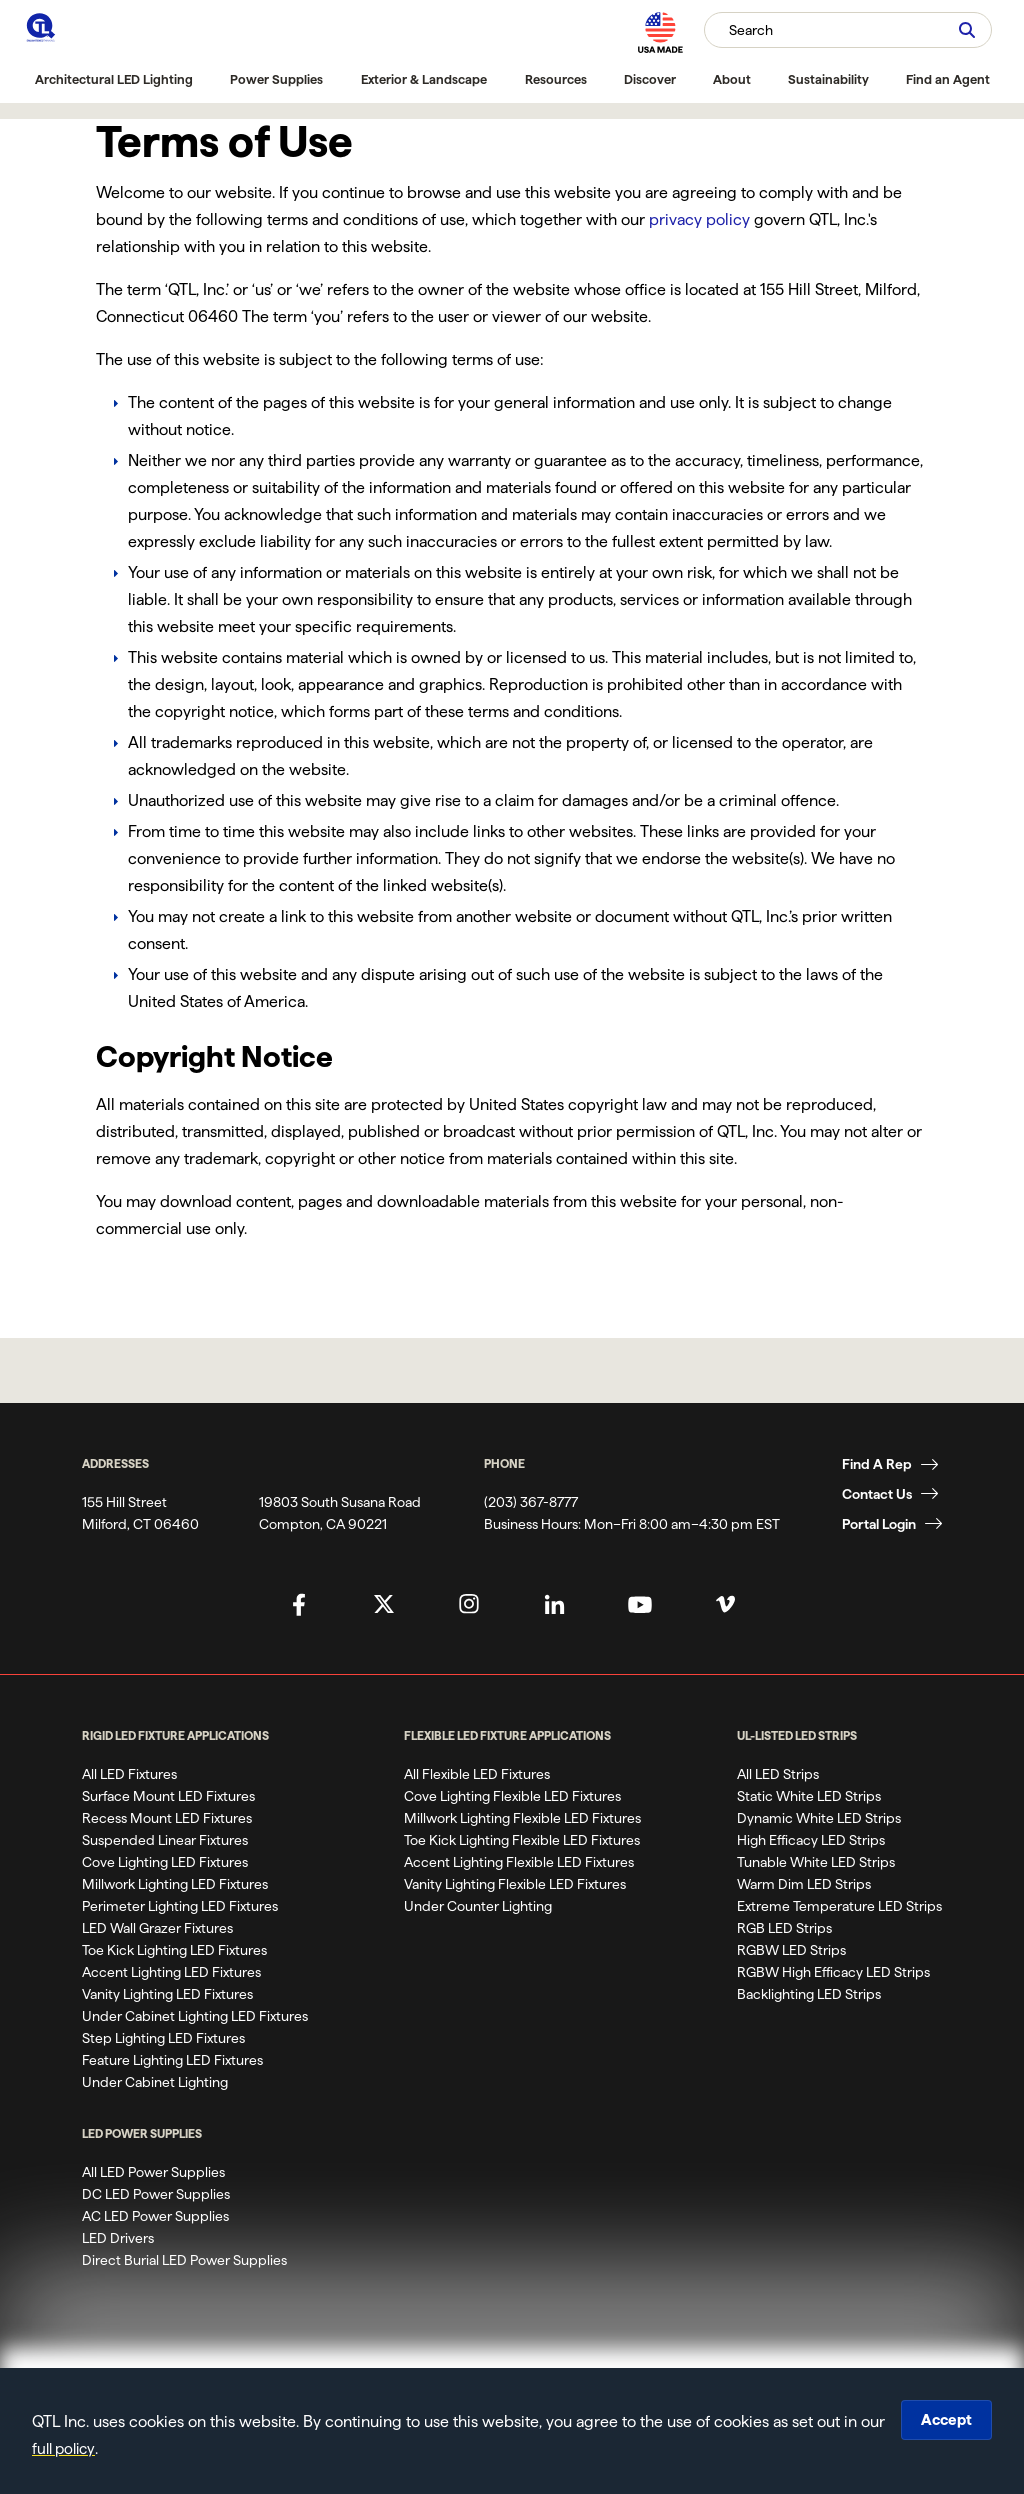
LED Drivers (118, 2238)
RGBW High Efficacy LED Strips (833, 1972)
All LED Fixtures (129, 1774)
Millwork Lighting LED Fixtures (175, 1884)
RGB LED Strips (784, 1928)
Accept (944, 2420)
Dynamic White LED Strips (819, 1818)
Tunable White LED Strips (816, 1862)
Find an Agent (948, 79)
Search (751, 30)
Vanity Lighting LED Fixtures (167, 1994)
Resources (556, 79)
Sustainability (828, 79)
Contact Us (877, 1494)
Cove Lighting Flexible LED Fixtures (512, 1796)
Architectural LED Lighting (114, 79)
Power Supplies (276, 79)
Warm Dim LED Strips (804, 1884)
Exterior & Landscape (424, 79)
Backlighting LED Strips (809, 1994)
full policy (95, 2448)
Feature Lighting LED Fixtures (172, 2060)
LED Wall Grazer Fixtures (157, 1928)
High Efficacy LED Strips (811, 1840)
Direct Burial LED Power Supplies (184, 2260)
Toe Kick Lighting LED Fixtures (174, 1950)
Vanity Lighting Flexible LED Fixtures (515, 1884)
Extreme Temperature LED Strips (839, 1906)
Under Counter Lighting (478, 1906)
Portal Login (879, 1524)
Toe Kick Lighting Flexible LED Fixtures (522, 1840)
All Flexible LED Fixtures (477, 1774)
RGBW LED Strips (791, 1950)
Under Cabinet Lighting (155, 2082)
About (732, 79)
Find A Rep (877, 1464)
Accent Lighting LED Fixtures (171, 1972)
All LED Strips (778, 1774)
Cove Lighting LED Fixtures (165, 1862)
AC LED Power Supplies (155, 2216)
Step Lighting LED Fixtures (163, 2038)
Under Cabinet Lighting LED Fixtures (195, 2016)
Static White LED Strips (809, 1796)
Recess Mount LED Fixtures (167, 1818)
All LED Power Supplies (153, 2172)
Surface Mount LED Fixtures (168, 1796)
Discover (650, 79)
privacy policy (699, 219)
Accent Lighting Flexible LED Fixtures (519, 1862)
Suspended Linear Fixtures (165, 1840)
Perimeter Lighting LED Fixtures (180, 1906)
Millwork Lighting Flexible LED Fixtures (522, 1818)
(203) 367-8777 (531, 1502)
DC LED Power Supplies (156, 2194)
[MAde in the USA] (660, 32)
